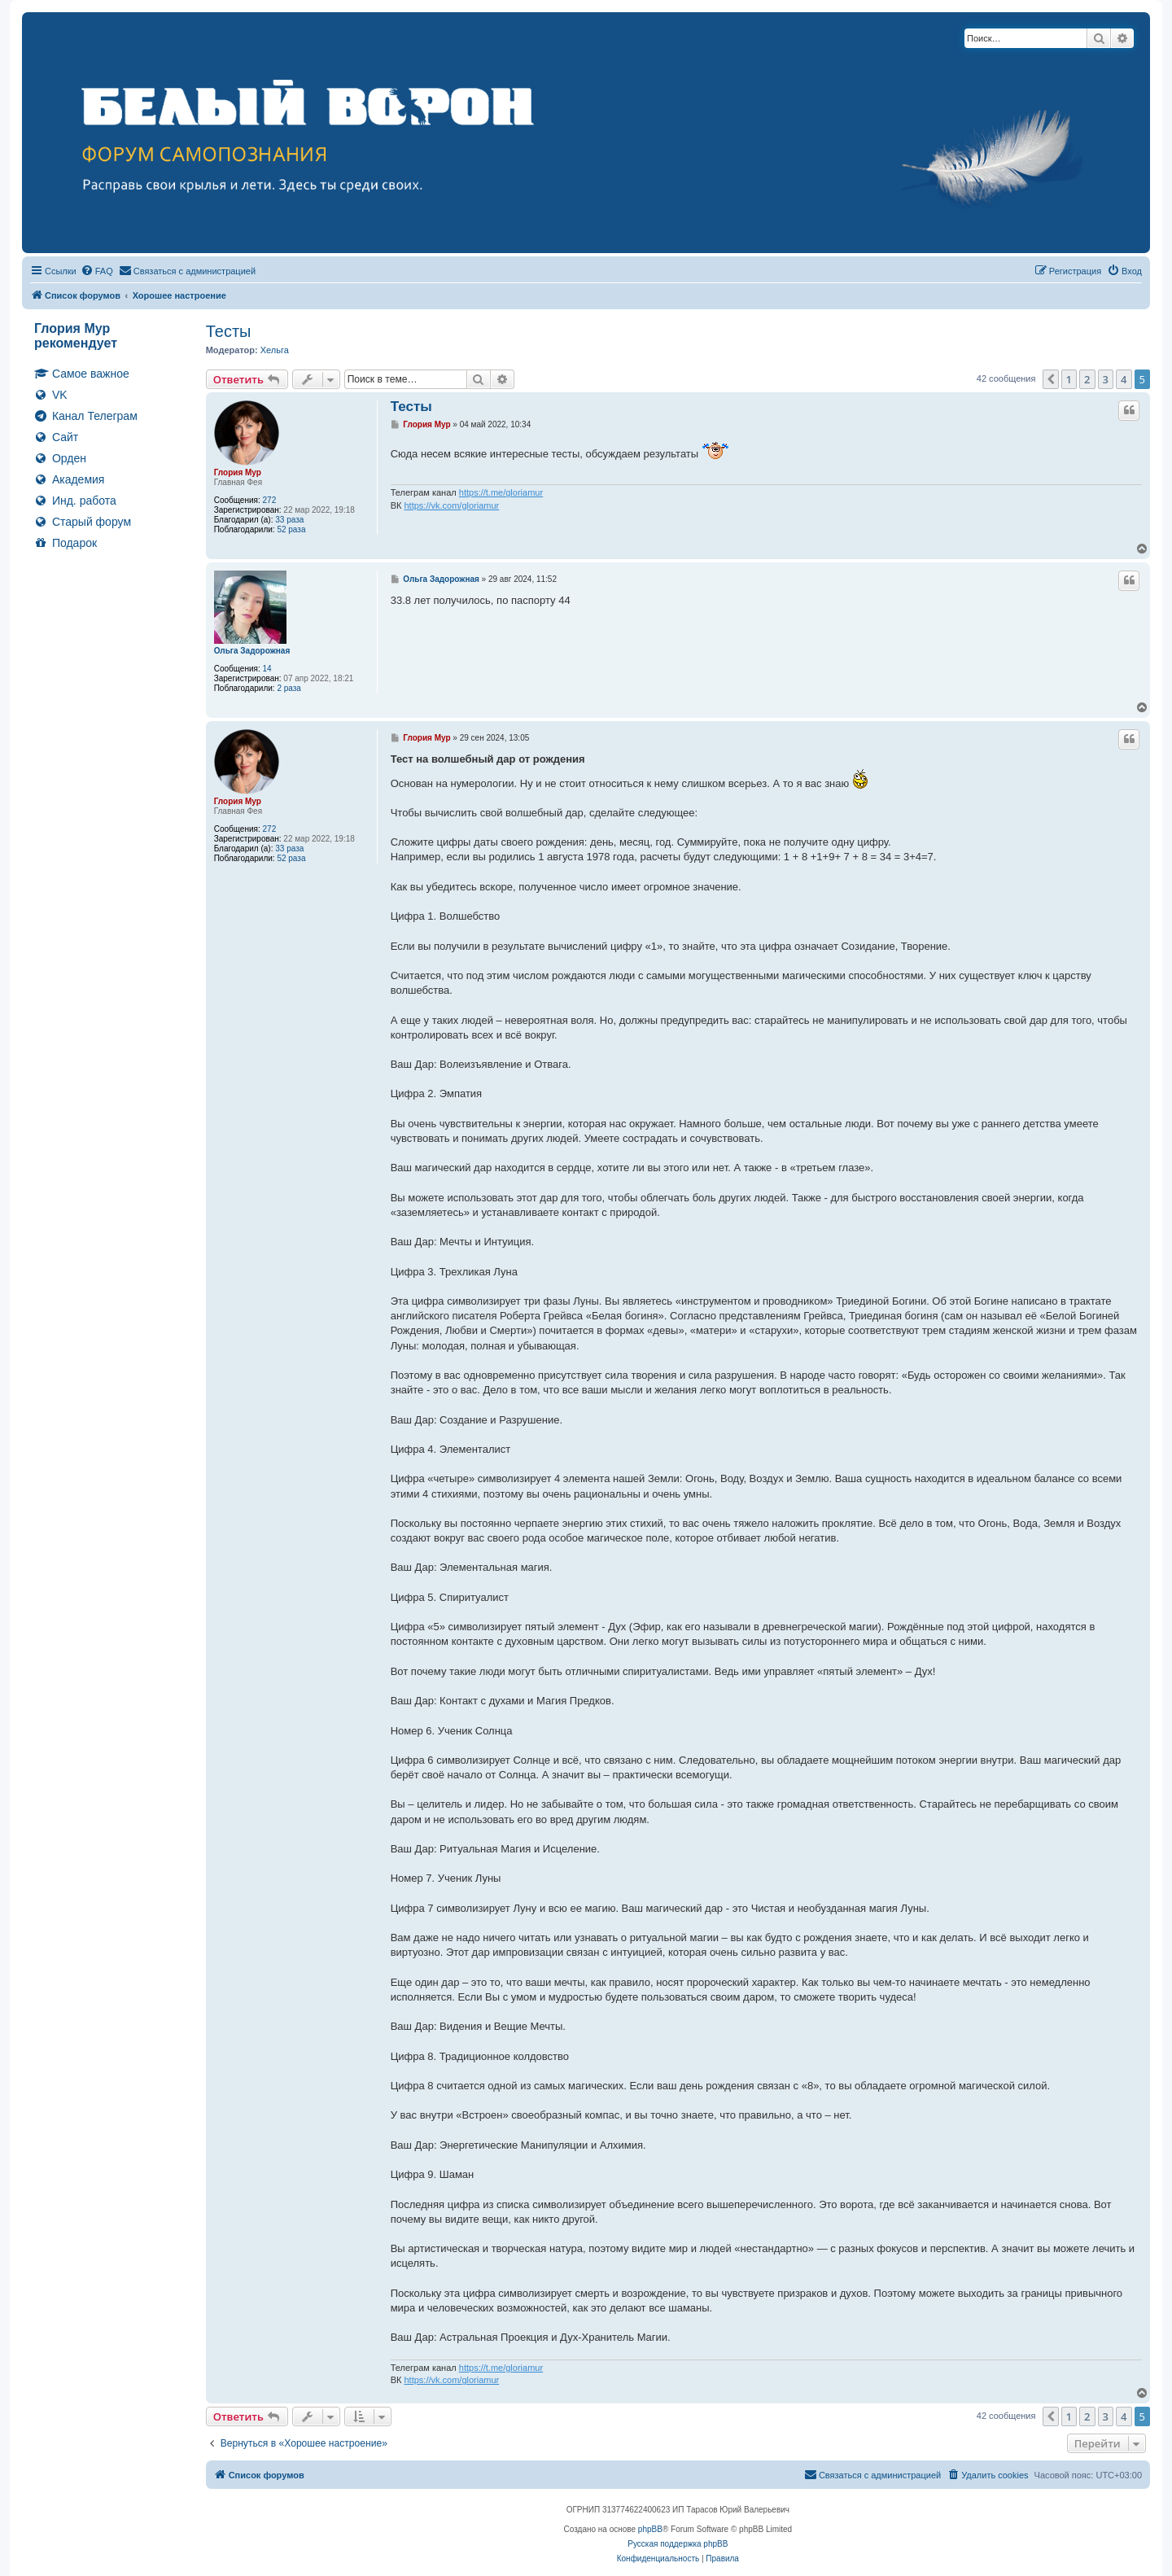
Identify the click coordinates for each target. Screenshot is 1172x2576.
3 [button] (1106, 379)
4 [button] (1123, 379)
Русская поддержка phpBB (678, 2543)
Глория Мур (237, 472)
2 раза (289, 688)
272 (270, 500)
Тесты (228, 331)
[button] (1051, 379)
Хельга (274, 350)
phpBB (650, 2529)
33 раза (289, 519)
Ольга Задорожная (252, 650)
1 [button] (1069, 379)
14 (267, 668)
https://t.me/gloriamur (501, 492)
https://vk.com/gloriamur (451, 505)
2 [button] (1087, 379)
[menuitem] (97, 271)
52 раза (291, 529)
